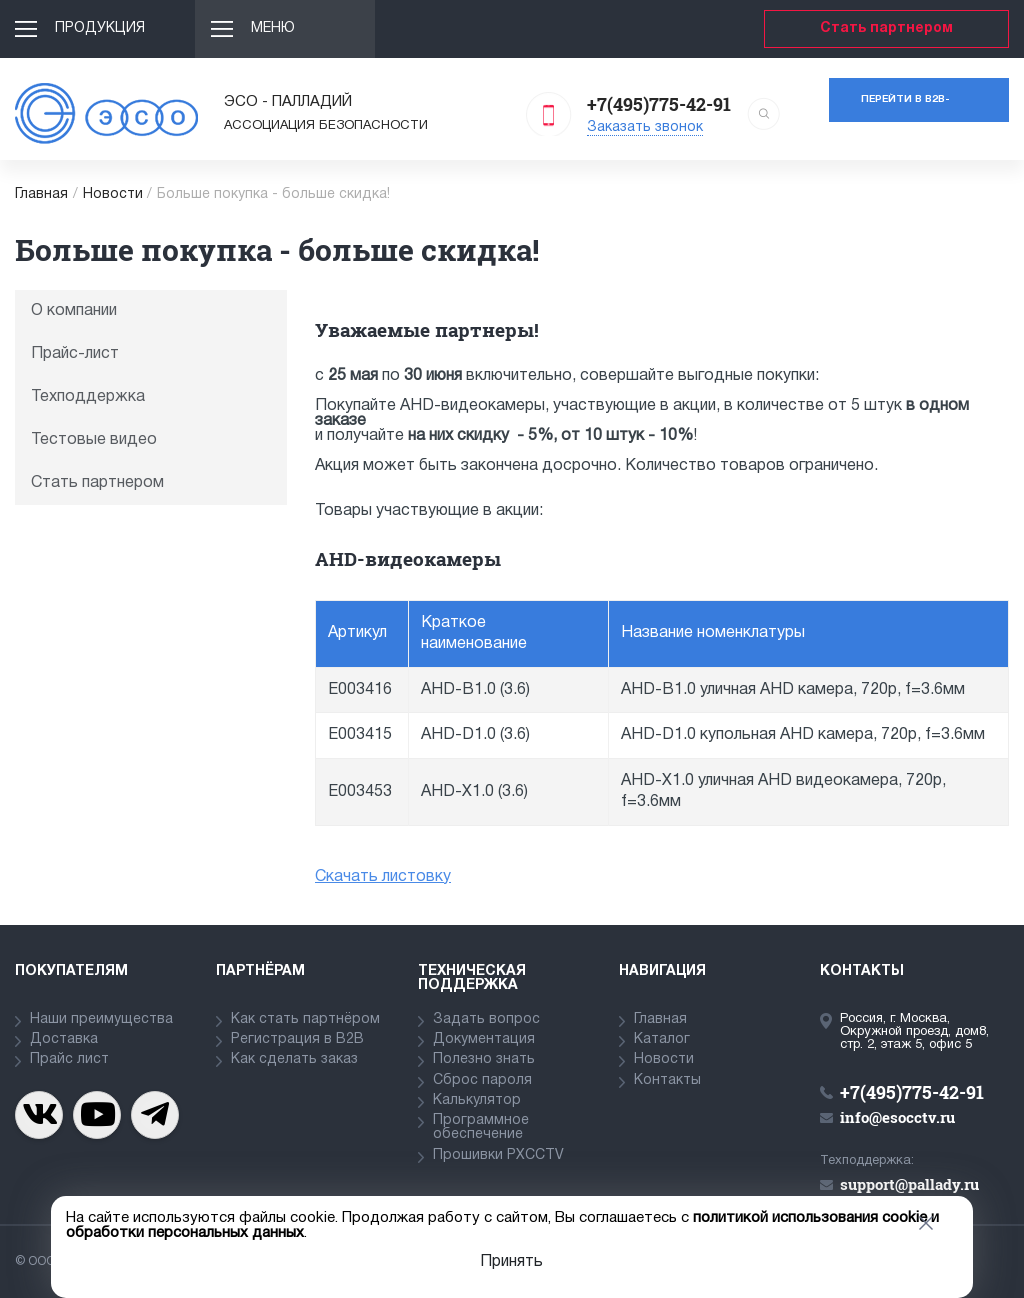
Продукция (100, 28)
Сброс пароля (482, 1080)
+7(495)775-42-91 (659, 104)
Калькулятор (477, 1100)
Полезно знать (484, 1059)
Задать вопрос (486, 1019)
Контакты (667, 1080)
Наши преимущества (101, 1019)
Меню (273, 28)
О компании (74, 311)
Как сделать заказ (294, 1059)
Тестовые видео (94, 440)
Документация (484, 1039)
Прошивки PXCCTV (498, 1155)
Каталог (662, 1039)
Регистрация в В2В (297, 1039)
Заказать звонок (645, 127)
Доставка (64, 1039)
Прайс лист (69, 1059)
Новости (113, 194)
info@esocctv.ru (897, 1117)
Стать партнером (886, 28)
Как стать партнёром (305, 1019)
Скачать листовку (383, 877)
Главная (41, 194)
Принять (511, 1262)
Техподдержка (88, 397)
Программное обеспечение (481, 1127)
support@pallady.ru (909, 1184)
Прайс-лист (75, 354)
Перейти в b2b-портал (905, 108)
